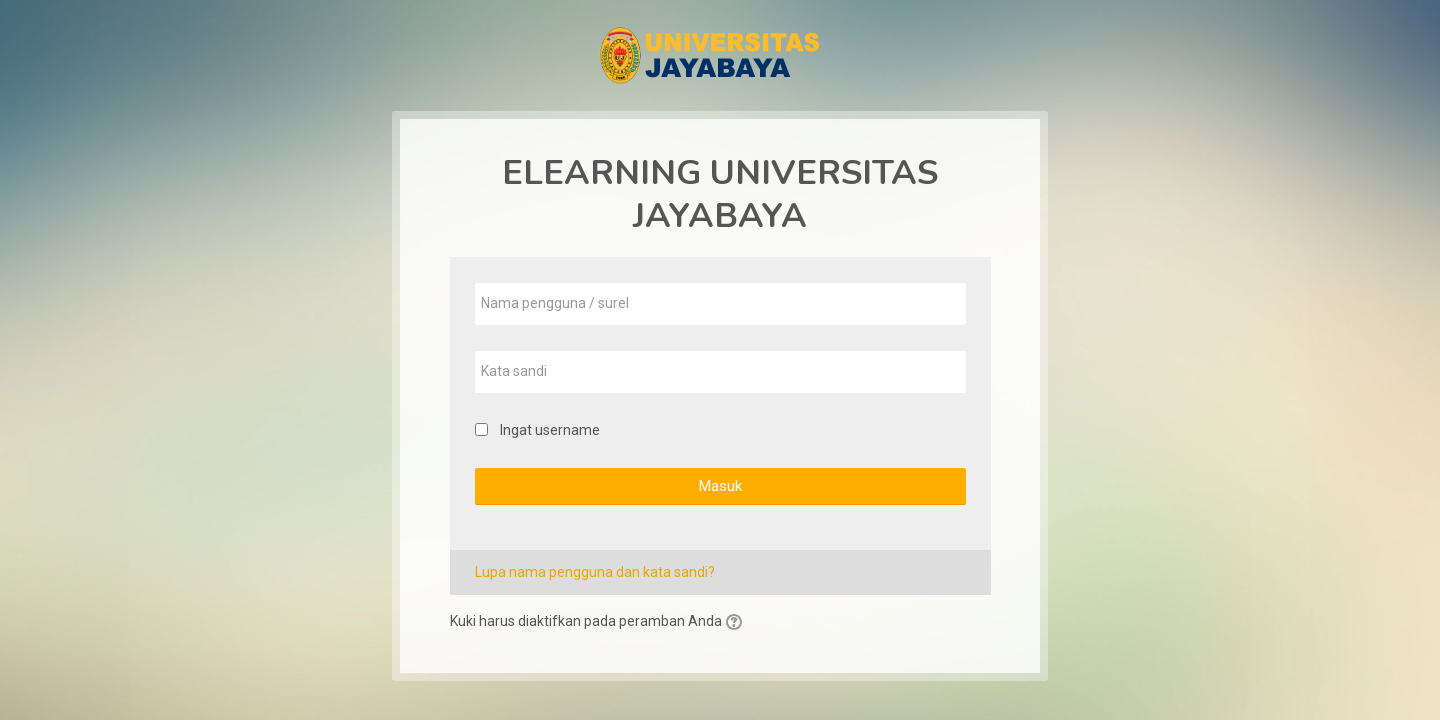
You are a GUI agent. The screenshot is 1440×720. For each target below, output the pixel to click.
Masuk (720, 486)
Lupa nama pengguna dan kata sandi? (595, 572)
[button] (737, 623)
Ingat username (550, 430)
